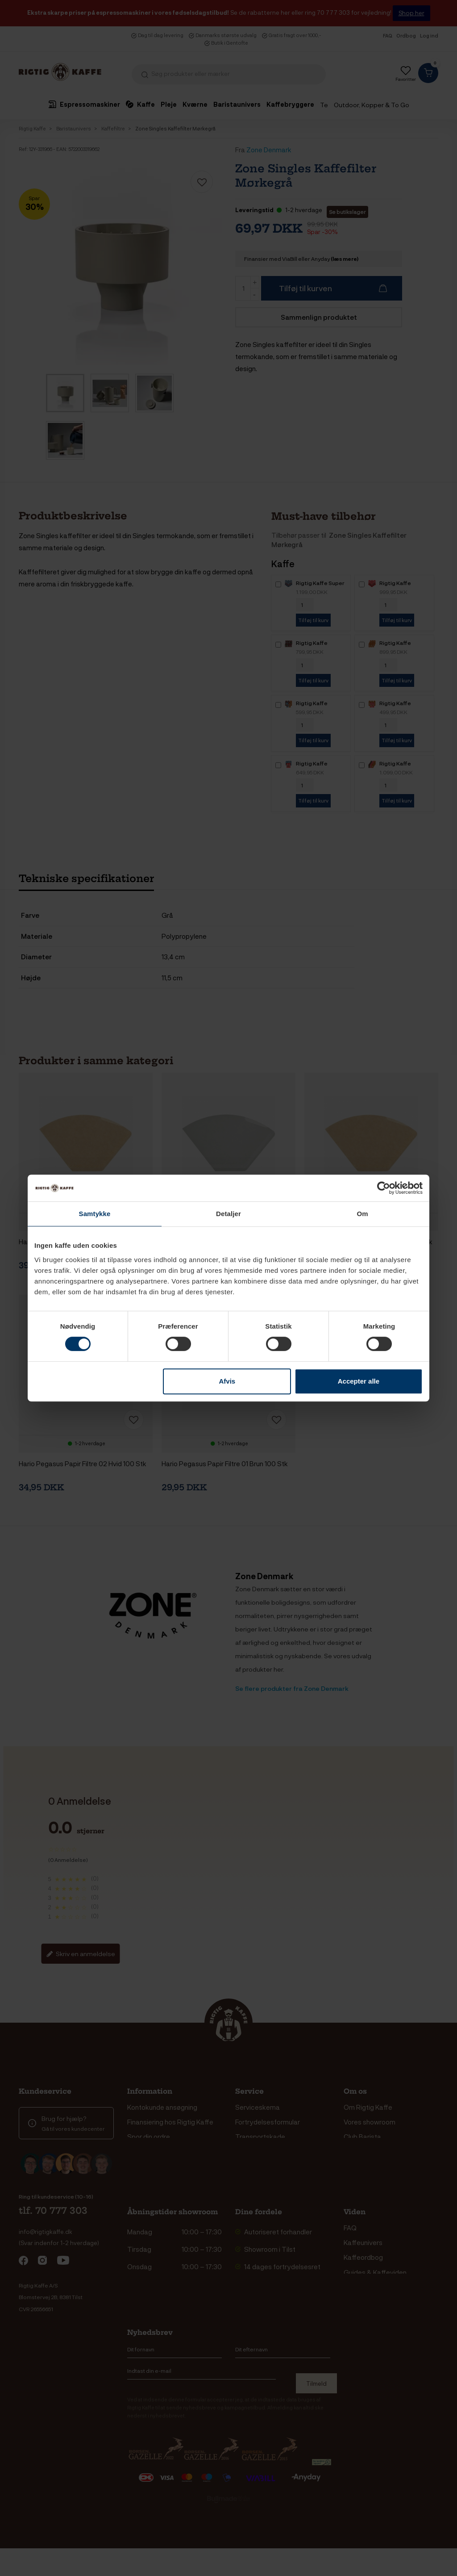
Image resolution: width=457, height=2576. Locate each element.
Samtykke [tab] (95, 1213)
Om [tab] (362, 1213)
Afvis (227, 1381)
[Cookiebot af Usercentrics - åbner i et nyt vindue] (384, 1188)
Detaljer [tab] (228, 1213)
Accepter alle (358, 1381)
